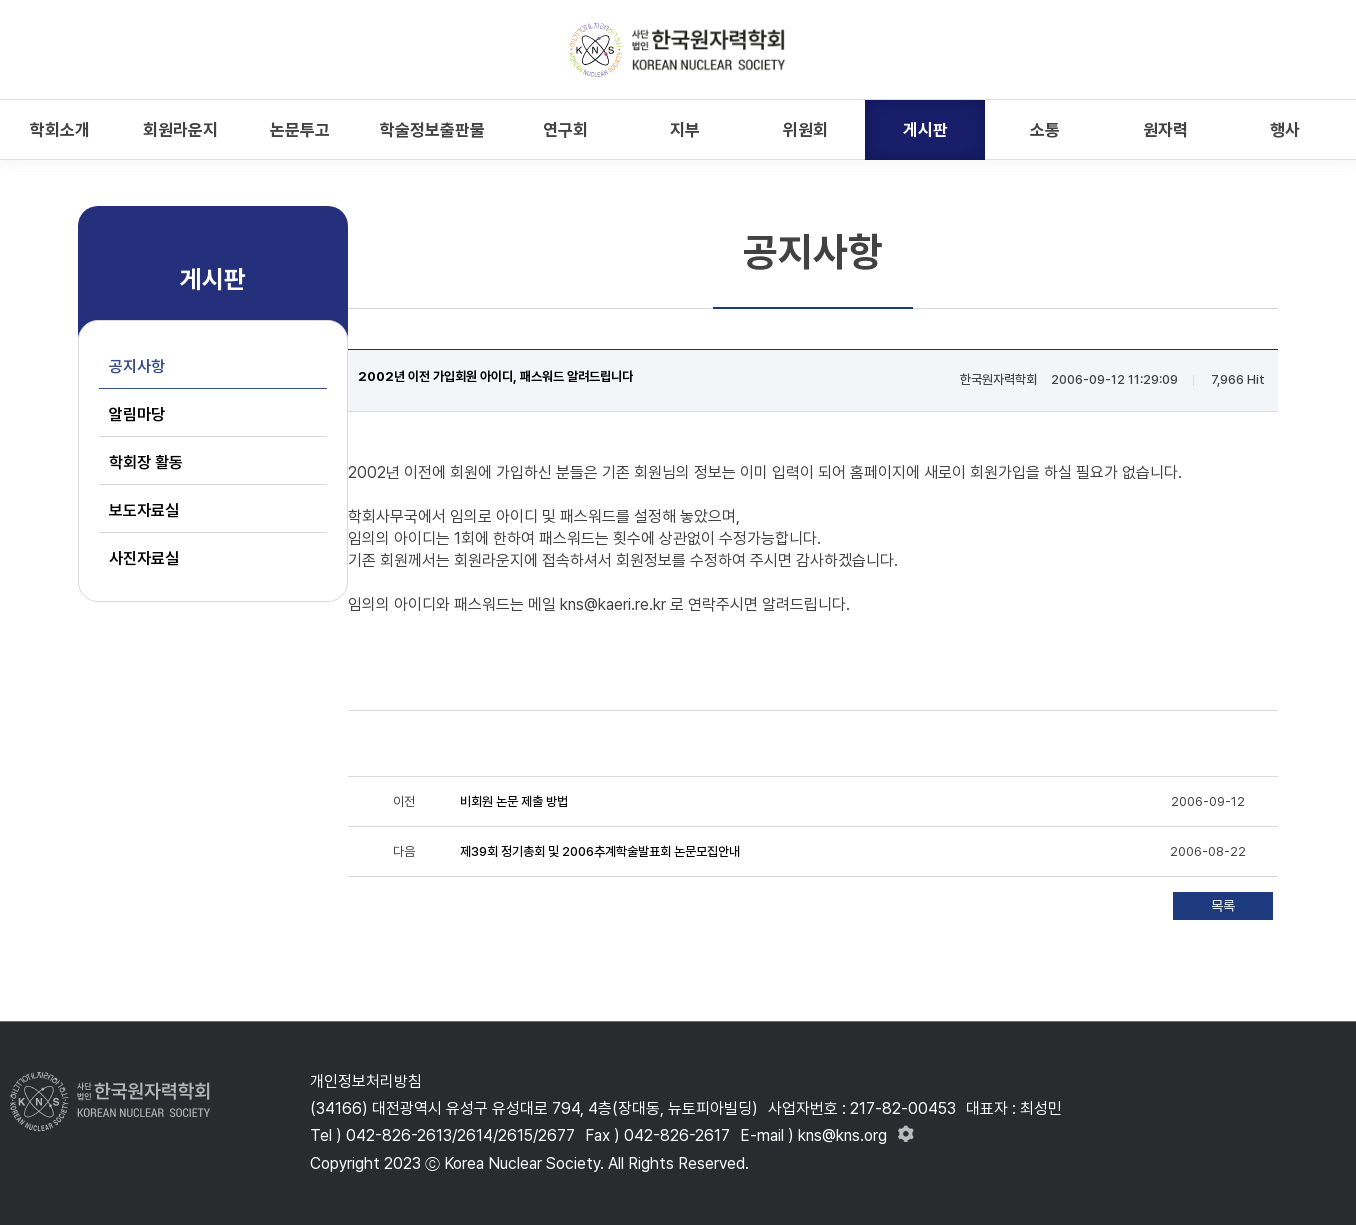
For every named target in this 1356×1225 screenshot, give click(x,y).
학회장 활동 (146, 462)
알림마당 (137, 414)
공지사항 (137, 366)
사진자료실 (144, 558)
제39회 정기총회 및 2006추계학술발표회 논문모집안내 (600, 851)
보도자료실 (144, 510)
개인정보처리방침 (366, 1081)
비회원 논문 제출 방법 (514, 801)
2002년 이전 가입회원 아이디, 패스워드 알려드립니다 (495, 376)
